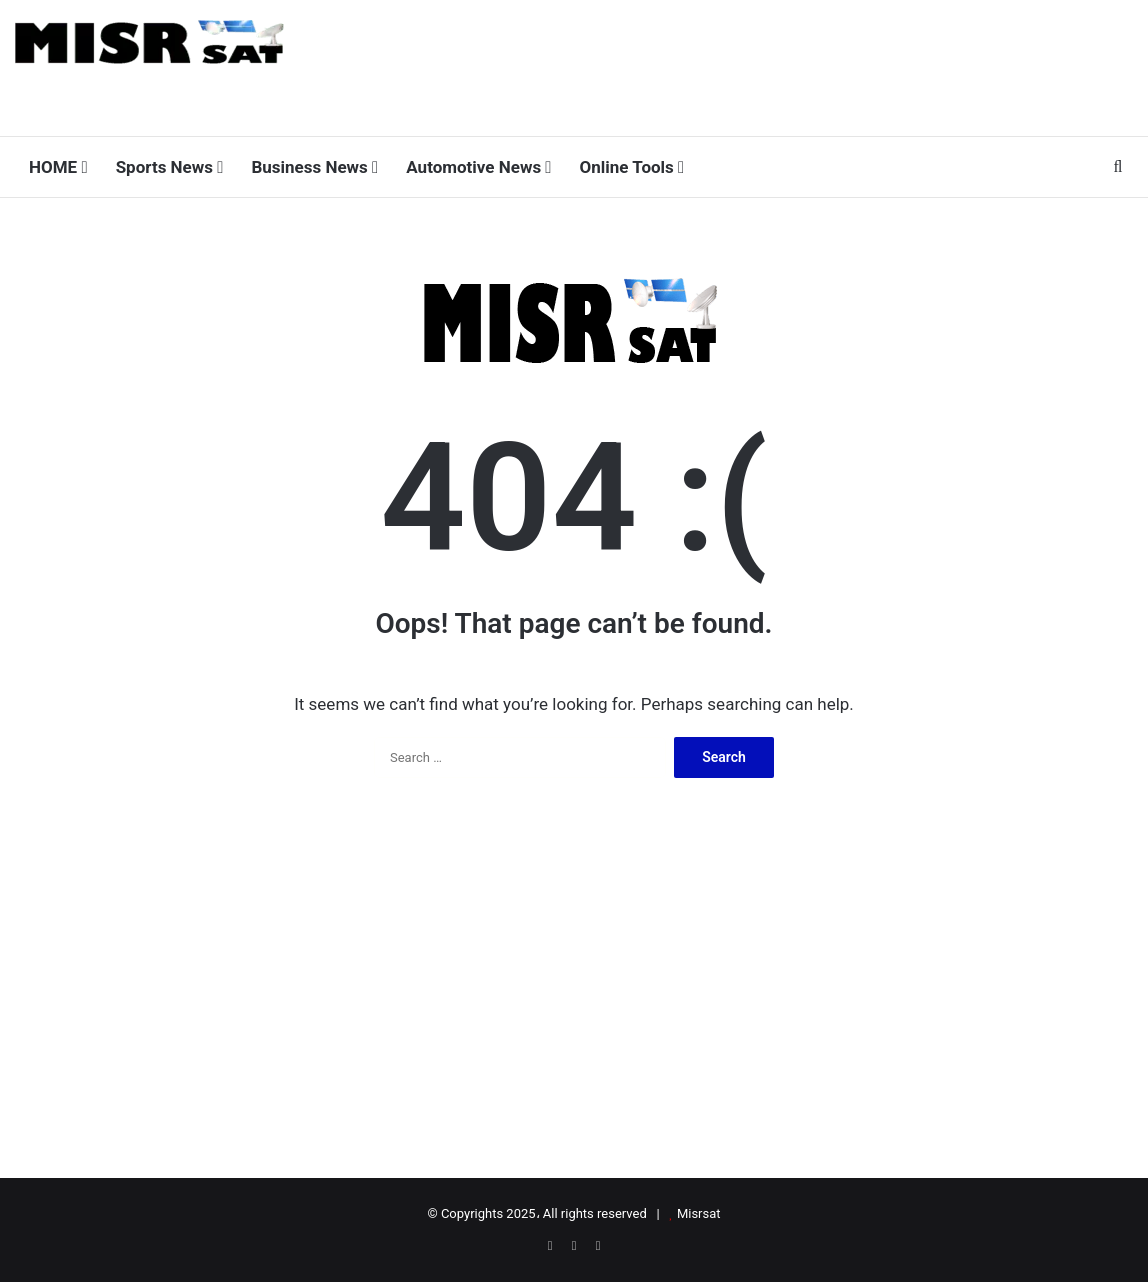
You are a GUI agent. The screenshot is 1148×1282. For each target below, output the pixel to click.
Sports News (170, 167)
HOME (58, 167)
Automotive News (478, 167)
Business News (314, 167)
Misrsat (699, 1213)
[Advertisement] (765, 65)
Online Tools (632, 167)
